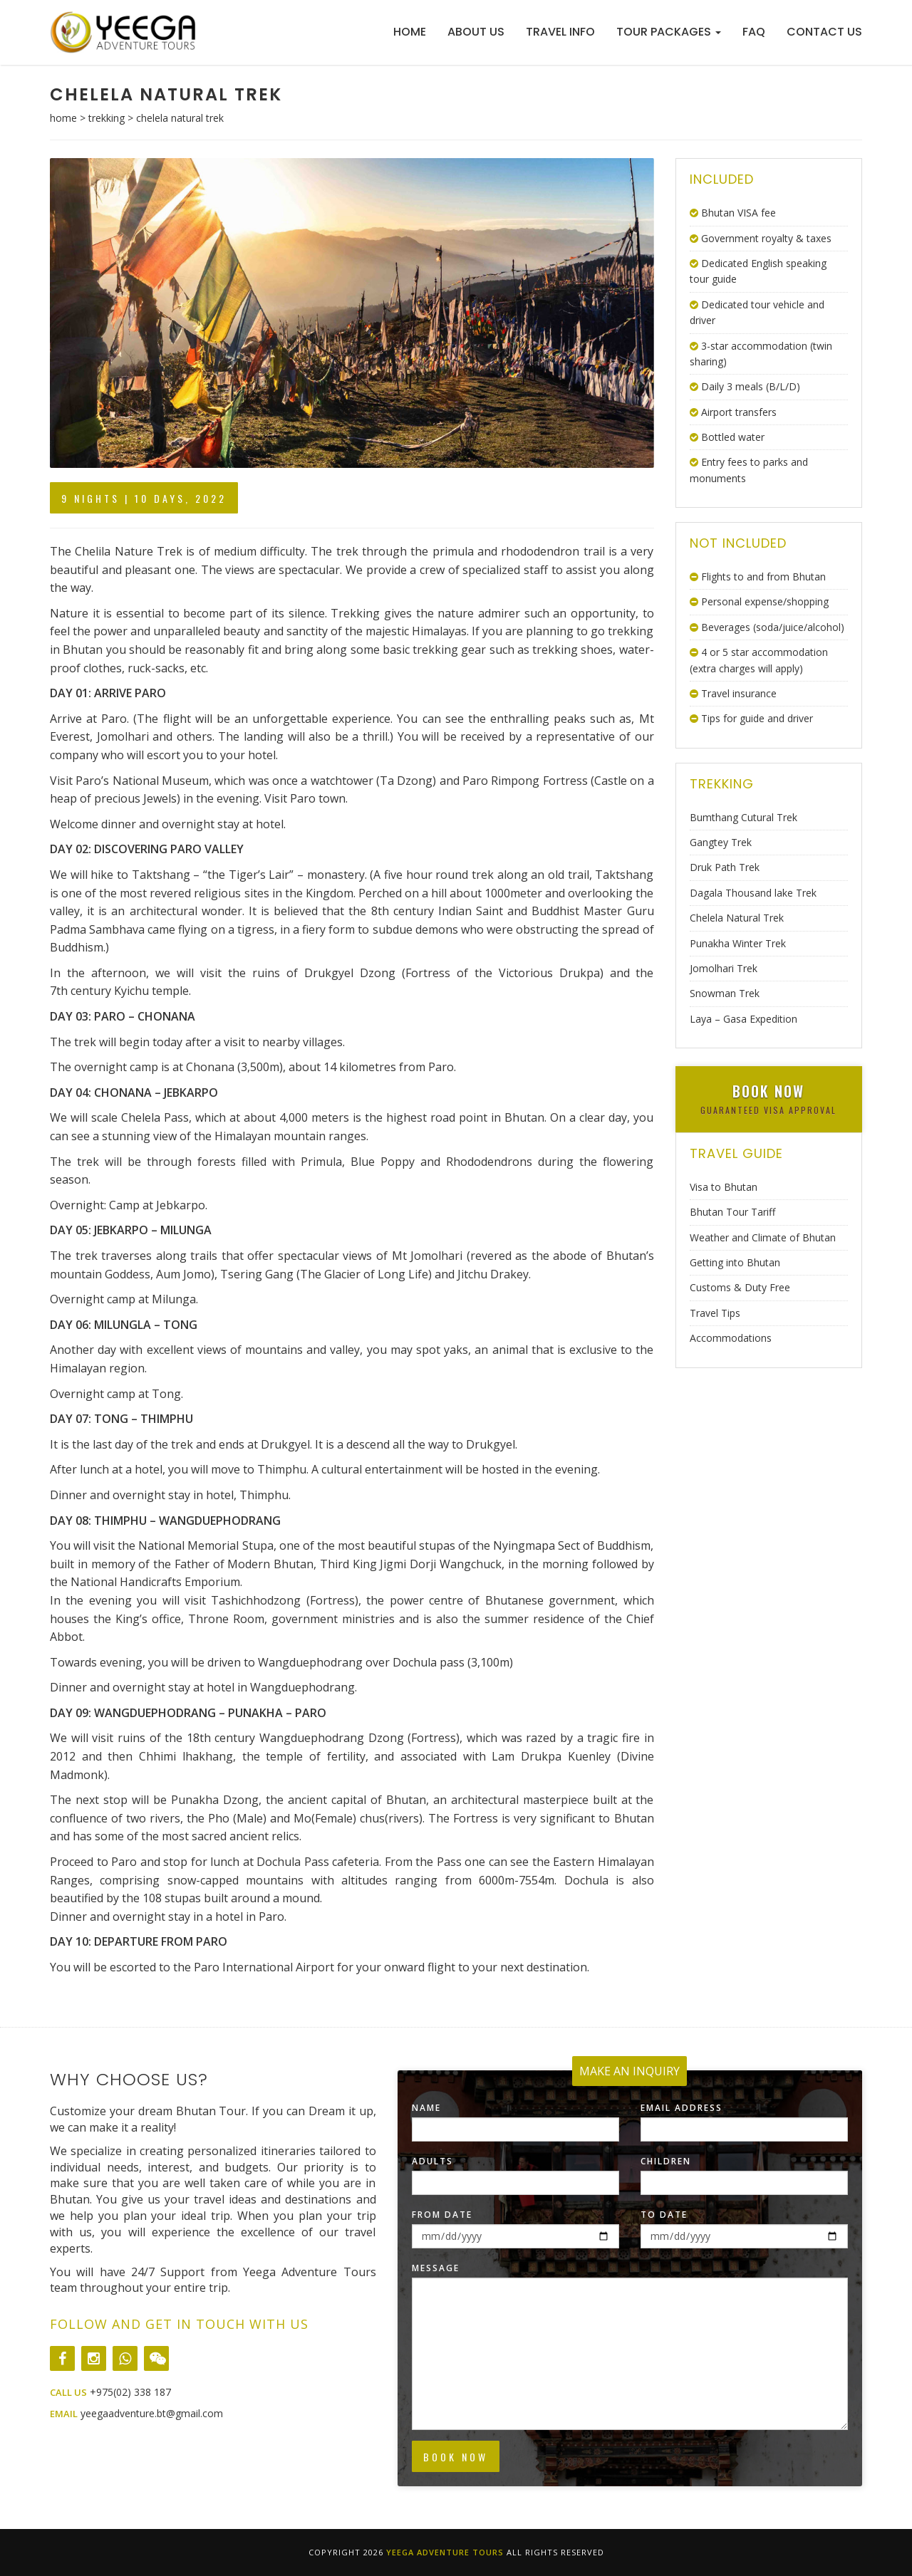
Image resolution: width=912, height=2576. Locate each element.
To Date (664, 2215)
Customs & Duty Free (740, 1287)
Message (436, 2268)
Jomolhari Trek (723, 968)
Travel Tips (715, 1313)
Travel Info (560, 32)
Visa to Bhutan (723, 1187)
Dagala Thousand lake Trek (753, 892)
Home (409, 32)
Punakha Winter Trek (738, 943)
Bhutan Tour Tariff (732, 1212)
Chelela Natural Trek (737, 917)
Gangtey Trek (721, 842)
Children (666, 2161)
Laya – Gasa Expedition (743, 1019)
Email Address (681, 2108)
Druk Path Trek (725, 867)
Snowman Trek (725, 993)
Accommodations (731, 1338)
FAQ (753, 32)
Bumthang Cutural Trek (743, 817)
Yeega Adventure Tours (445, 2552)
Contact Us (824, 32)
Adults (432, 2161)
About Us (475, 32)
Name (426, 2108)
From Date (442, 2215)
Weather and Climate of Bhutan (763, 1237)
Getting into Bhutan (735, 1262)
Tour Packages (668, 32)
